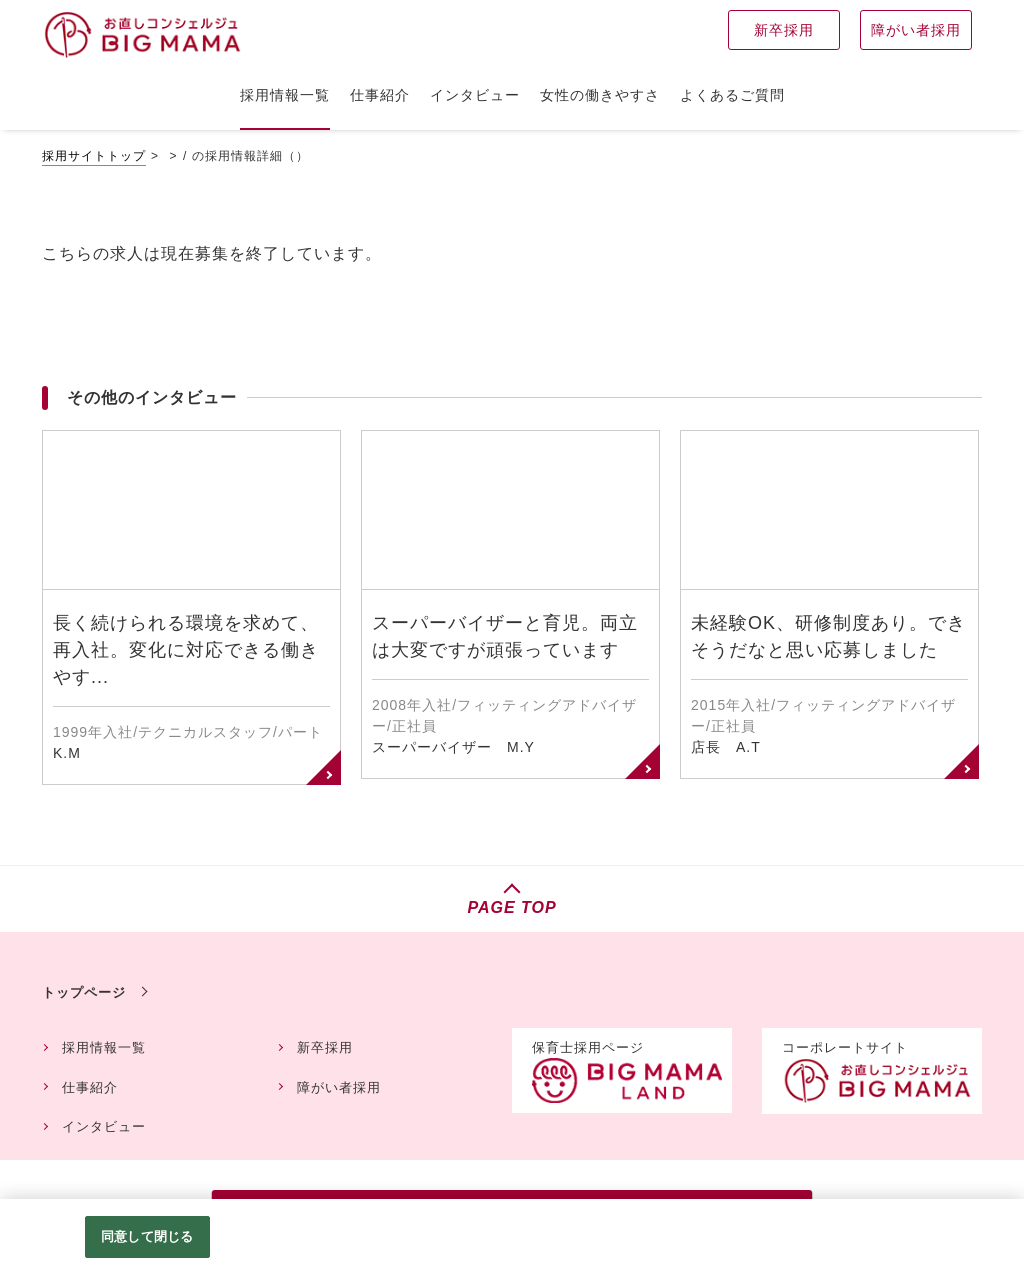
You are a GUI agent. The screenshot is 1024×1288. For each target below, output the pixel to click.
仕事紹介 (90, 1087)
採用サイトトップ (94, 156)
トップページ (84, 992)
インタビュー (104, 1126)
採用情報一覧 (104, 1047)
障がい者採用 (339, 1087)
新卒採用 (325, 1047)
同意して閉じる (147, 1236)
